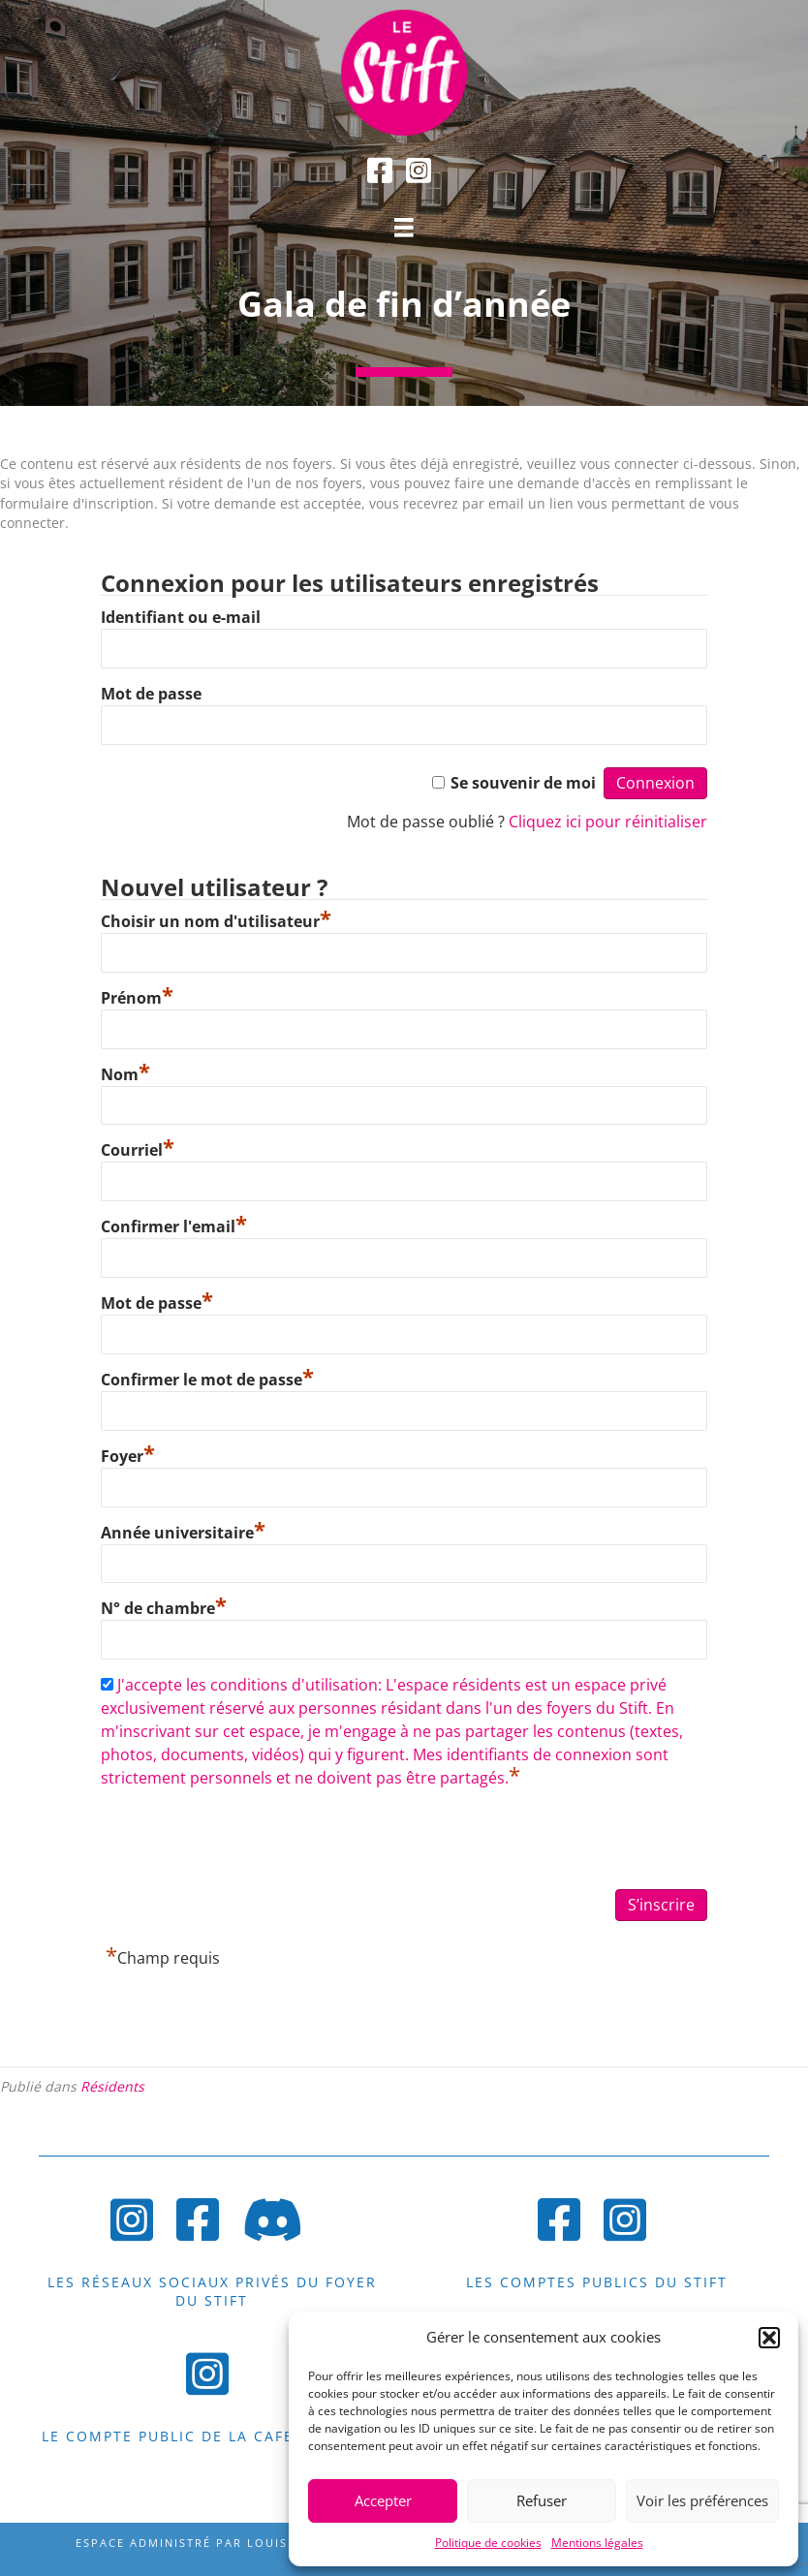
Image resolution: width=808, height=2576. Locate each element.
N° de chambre (164, 1608)
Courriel (137, 1150)
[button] (769, 2337)
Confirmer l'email (174, 1226)
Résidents (112, 2086)
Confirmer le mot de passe (207, 1379)
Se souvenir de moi (523, 782)
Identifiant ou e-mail (181, 617)
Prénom (137, 998)
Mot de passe (151, 693)
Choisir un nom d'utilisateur (216, 921)
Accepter (383, 2500)
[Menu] (404, 227)
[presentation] (248, 1840)
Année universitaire (183, 1532)
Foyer (128, 1456)
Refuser (541, 2500)
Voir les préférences (702, 2500)
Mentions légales (597, 2542)
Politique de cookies (488, 2542)
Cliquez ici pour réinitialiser (608, 821)
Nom (125, 1074)
